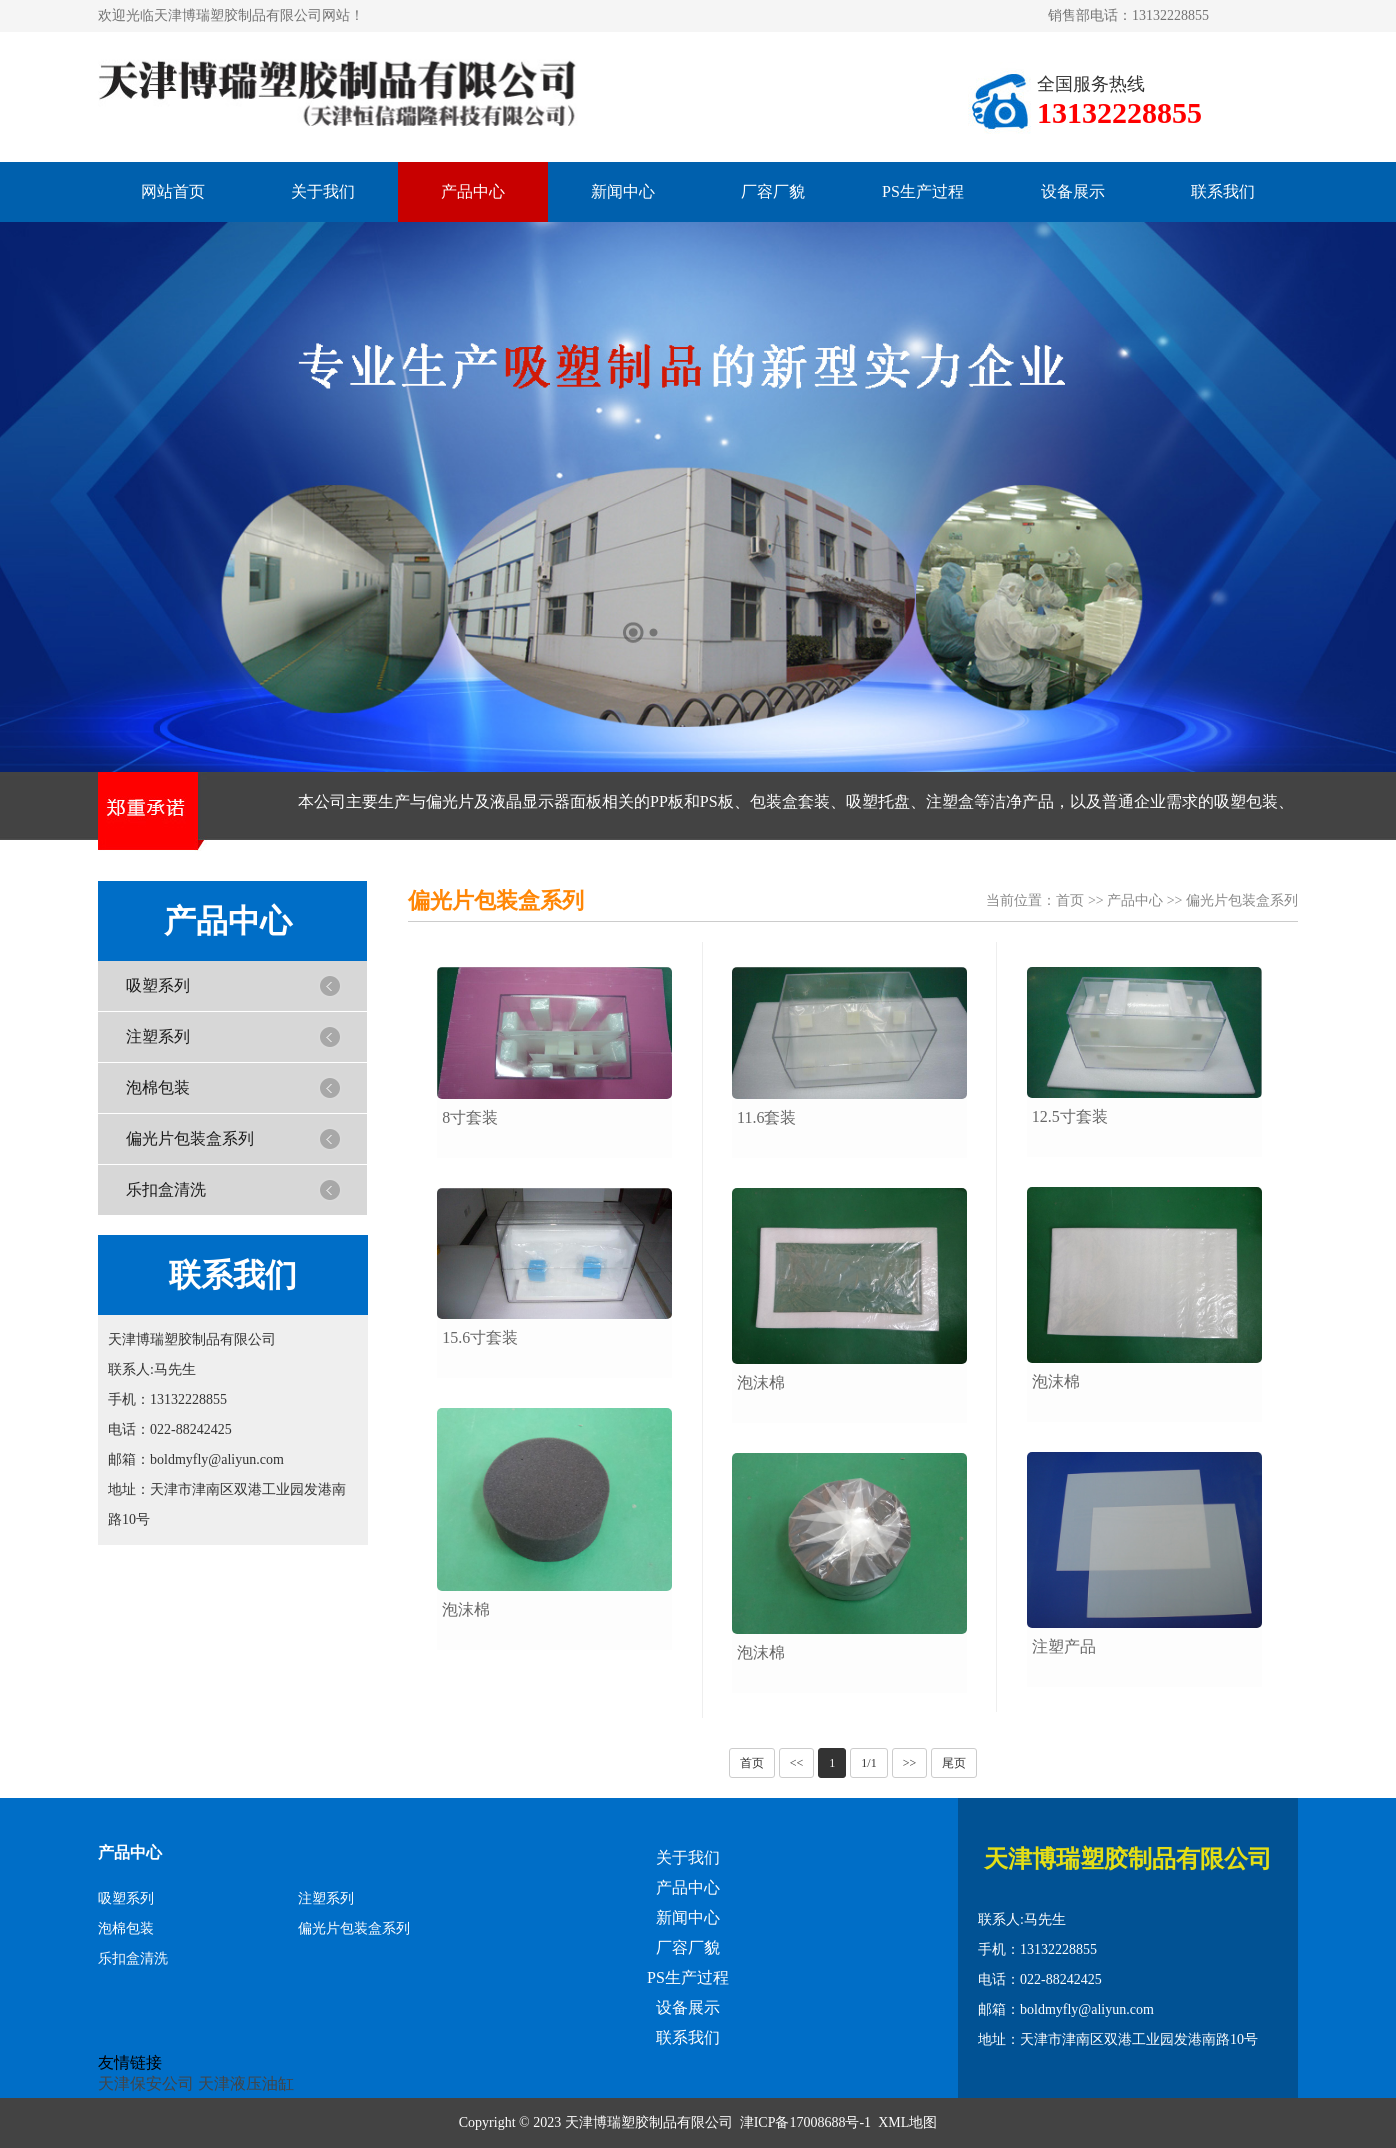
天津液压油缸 (246, 2083)
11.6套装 (766, 1117)
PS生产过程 (923, 191)
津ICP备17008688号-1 (805, 2122)
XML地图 (907, 2122)
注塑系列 (158, 1036)
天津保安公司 (146, 2083)
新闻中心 (623, 191)
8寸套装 (470, 1117)
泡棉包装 (158, 1087)
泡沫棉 (466, 1609)
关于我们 (323, 191)
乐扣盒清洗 (166, 1189)
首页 (1070, 900)
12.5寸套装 (1070, 1116)
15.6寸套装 (480, 1337)
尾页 (954, 1763)
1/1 (868, 1763)
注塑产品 (1064, 1646)
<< (797, 1763)
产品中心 (473, 191)
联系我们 (1223, 191)
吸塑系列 (158, 985)
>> (910, 1763)
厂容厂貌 (773, 191)
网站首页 (173, 191)
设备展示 (1073, 191)
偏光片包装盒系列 (190, 1138)
